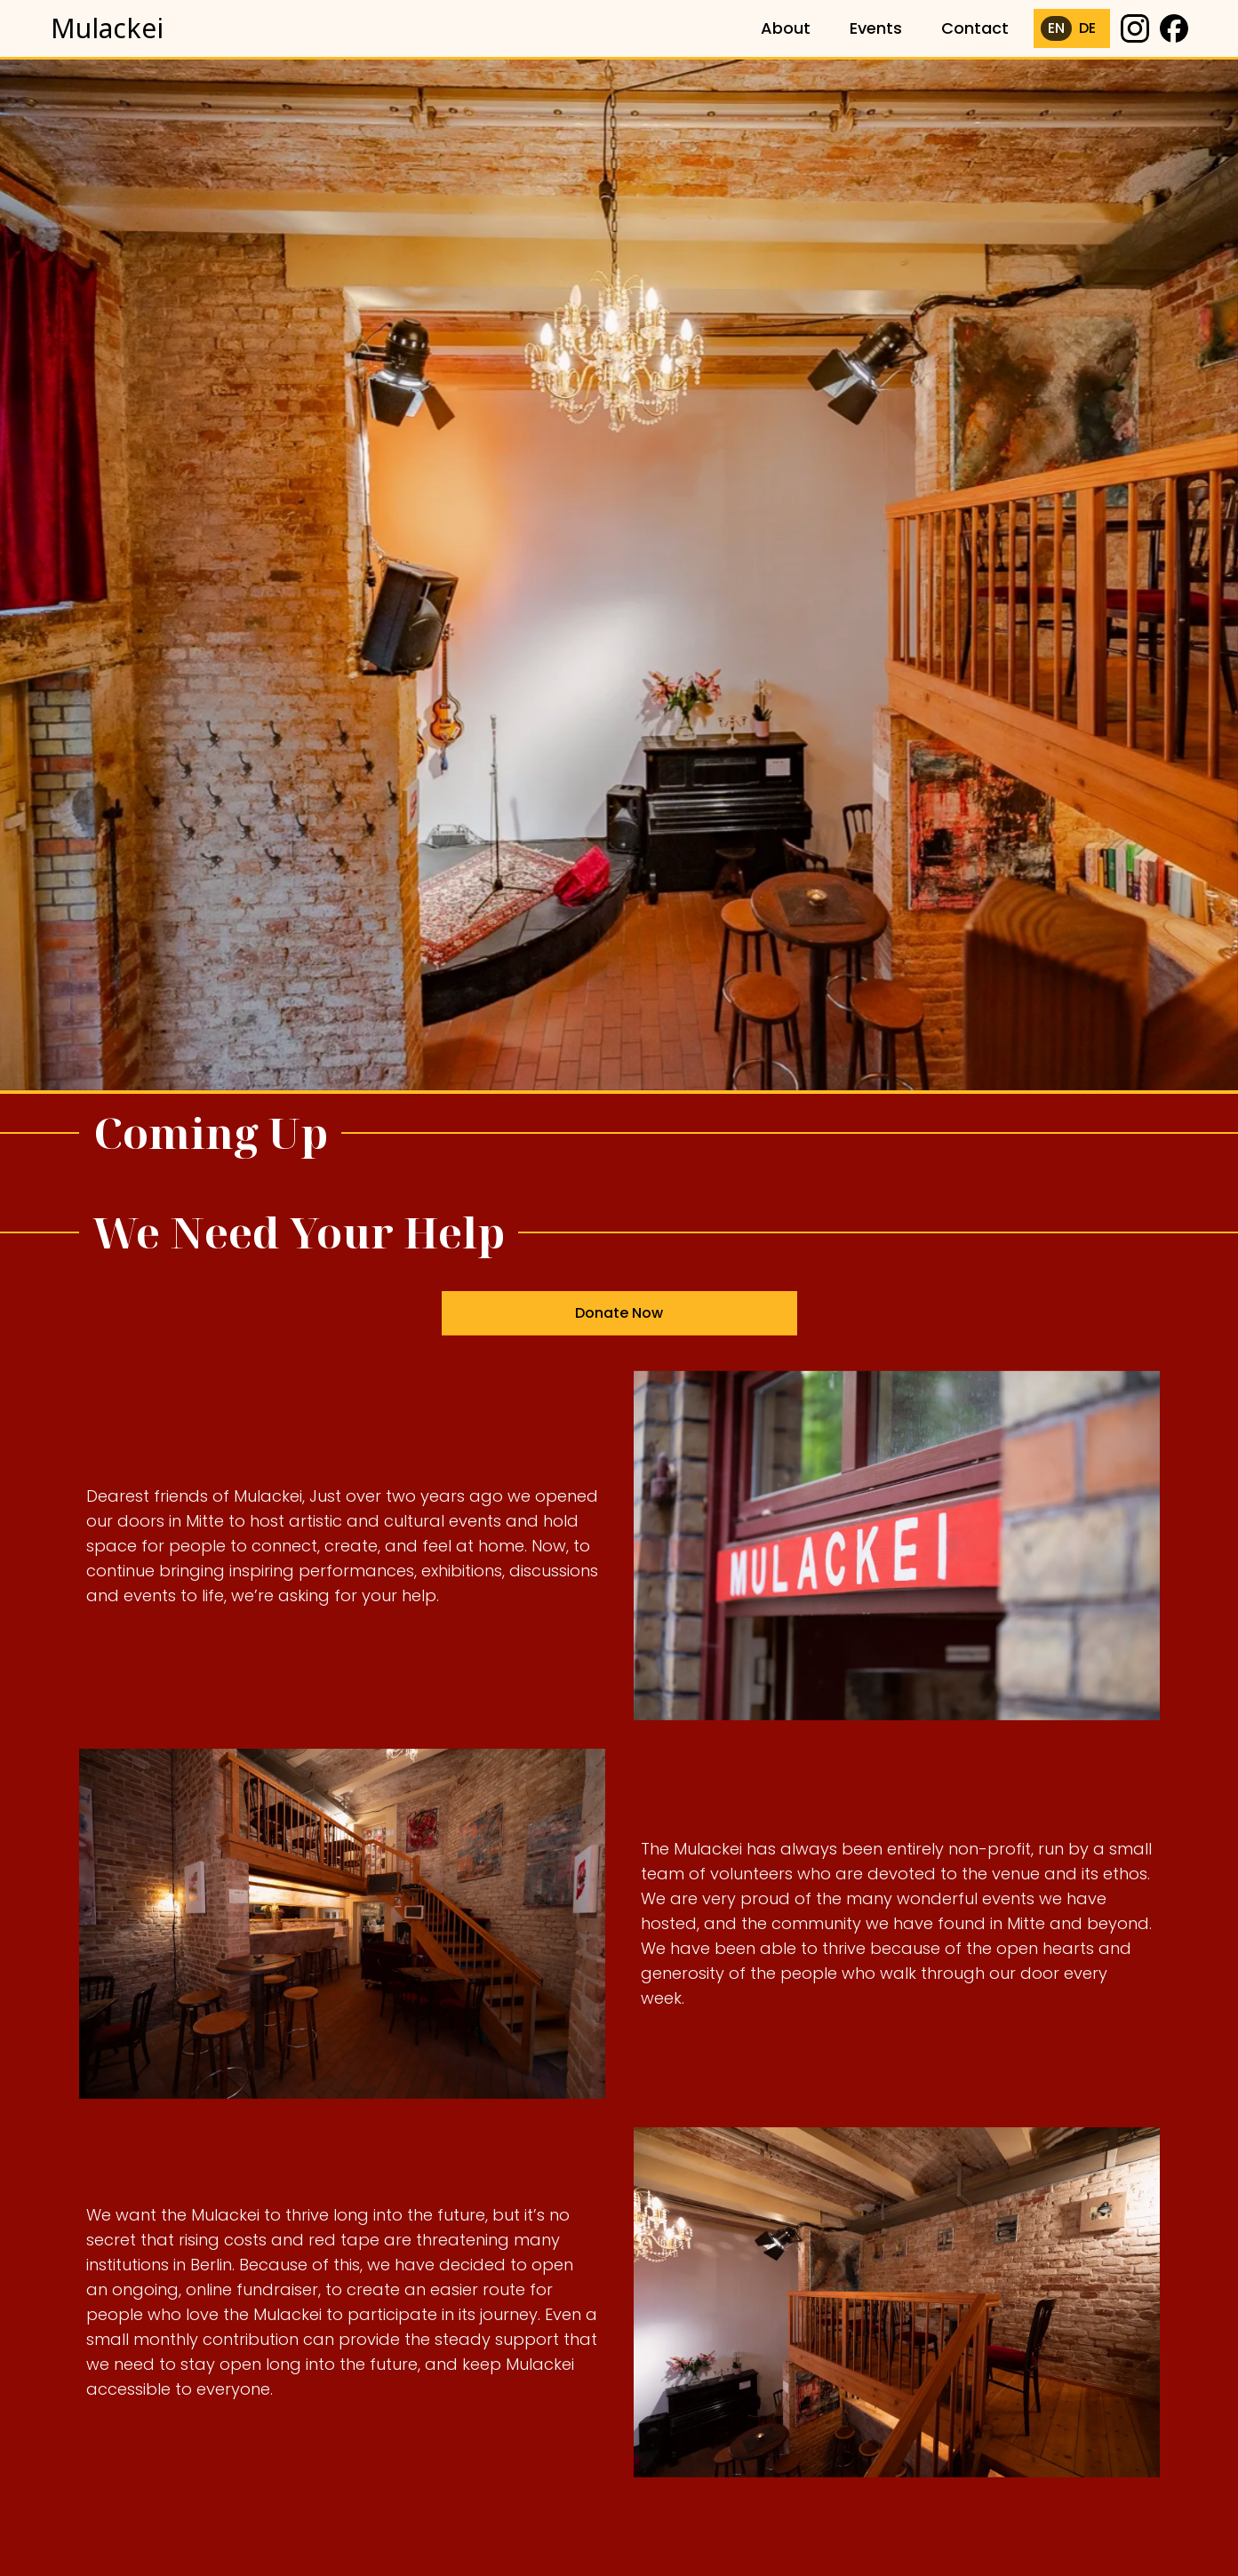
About (786, 28)
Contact (975, 28)
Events (876, 28)
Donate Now (619, 1320)
